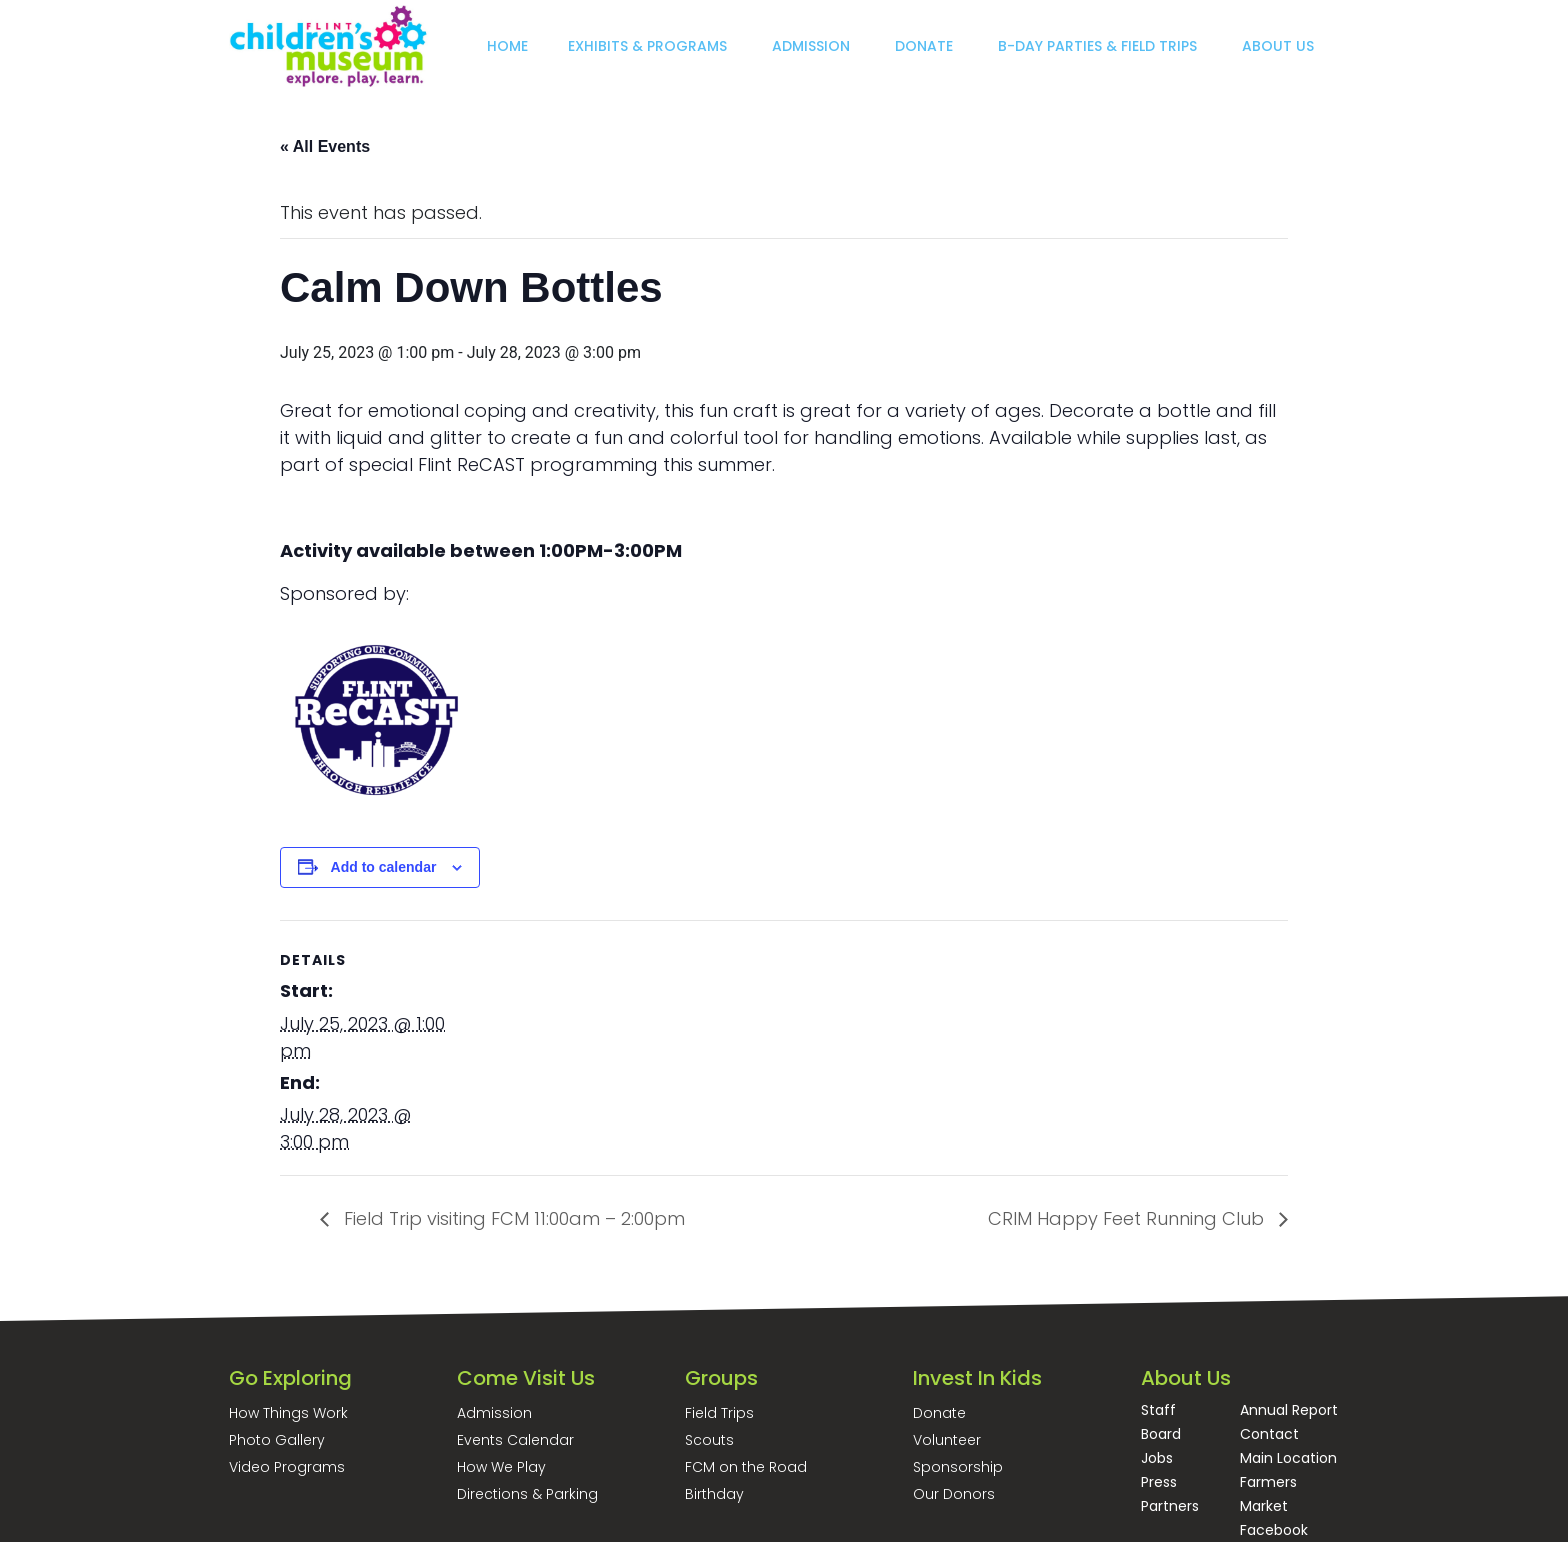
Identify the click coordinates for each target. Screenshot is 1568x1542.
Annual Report (1289, 1410)
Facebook (1274, 1530)
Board (1161, 1434)
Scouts (709, 1440)
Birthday (714, 1494)
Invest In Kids (977, 1378)
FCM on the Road (746, 1467)
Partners (1170, 1506)
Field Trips (719, 1413)
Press (1159, 1482)
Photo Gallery (277, 1440)
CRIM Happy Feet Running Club (1128, 1218)
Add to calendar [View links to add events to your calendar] (384, 867)
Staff (1158, 1410)
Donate (939, 1413)
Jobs (1157, 1458)
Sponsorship (958, 1467)
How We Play (501, 1467)
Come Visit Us (526, 1378)
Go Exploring (290, 1378)
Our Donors (954, 1494)
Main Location (1288, 1458)
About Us (1186, 1378)
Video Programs (287, 1467)
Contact (1269, 1434)
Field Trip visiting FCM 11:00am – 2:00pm (512, 1218)
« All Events (325, 146)
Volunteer (947, 1440)
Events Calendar (515, 1440)
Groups (721, 1378)
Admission (494, 1413)
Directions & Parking (527, 1494)
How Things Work (288, 1413)
